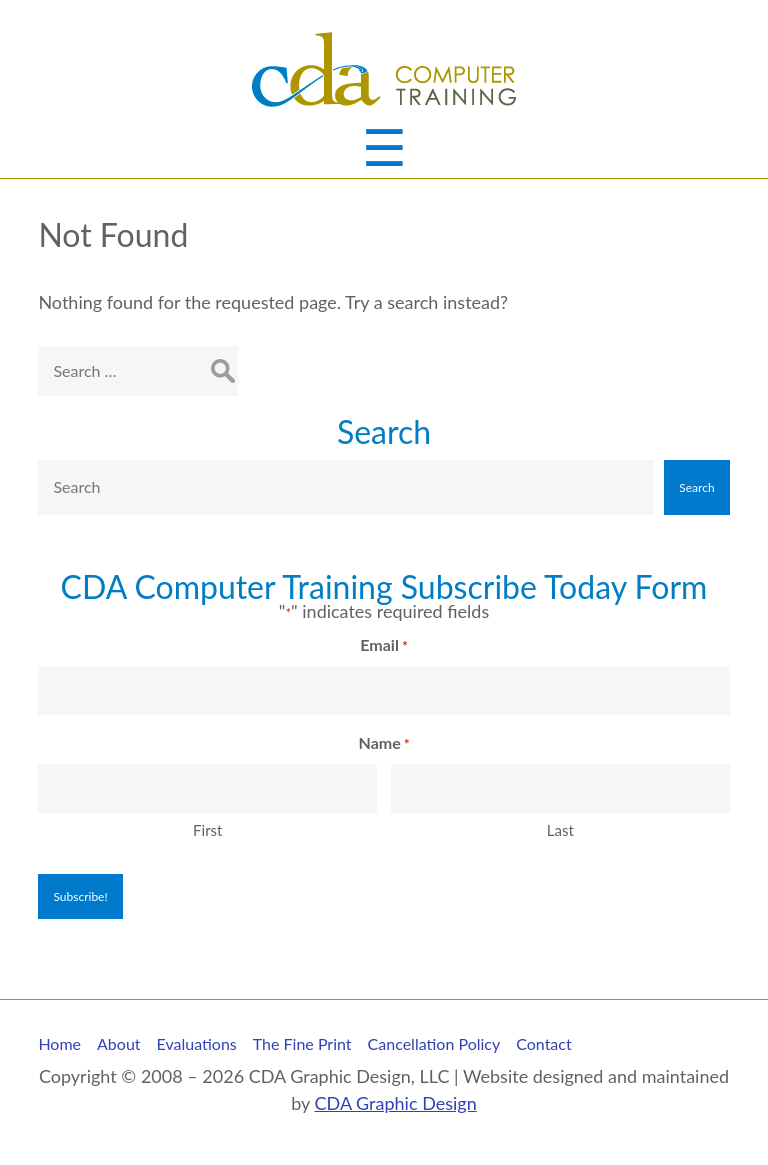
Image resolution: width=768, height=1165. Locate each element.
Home (59, 1043)
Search (384, 431)
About (119, 1043)
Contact (543, 1043)
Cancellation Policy (434, 1043)
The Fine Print (302, 1043)
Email (383, 646)
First (207, 830)
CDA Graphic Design (396, 1103)
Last (560, 830)
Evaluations (197, 1043)
